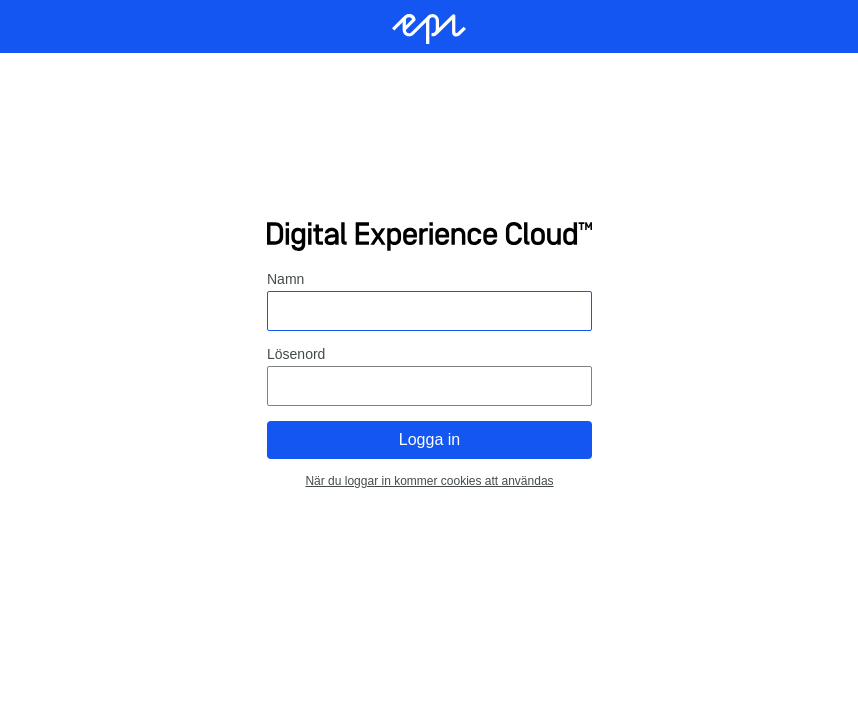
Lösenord (296, 354)
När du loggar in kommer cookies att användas (429, 481)
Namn (285, 279)
